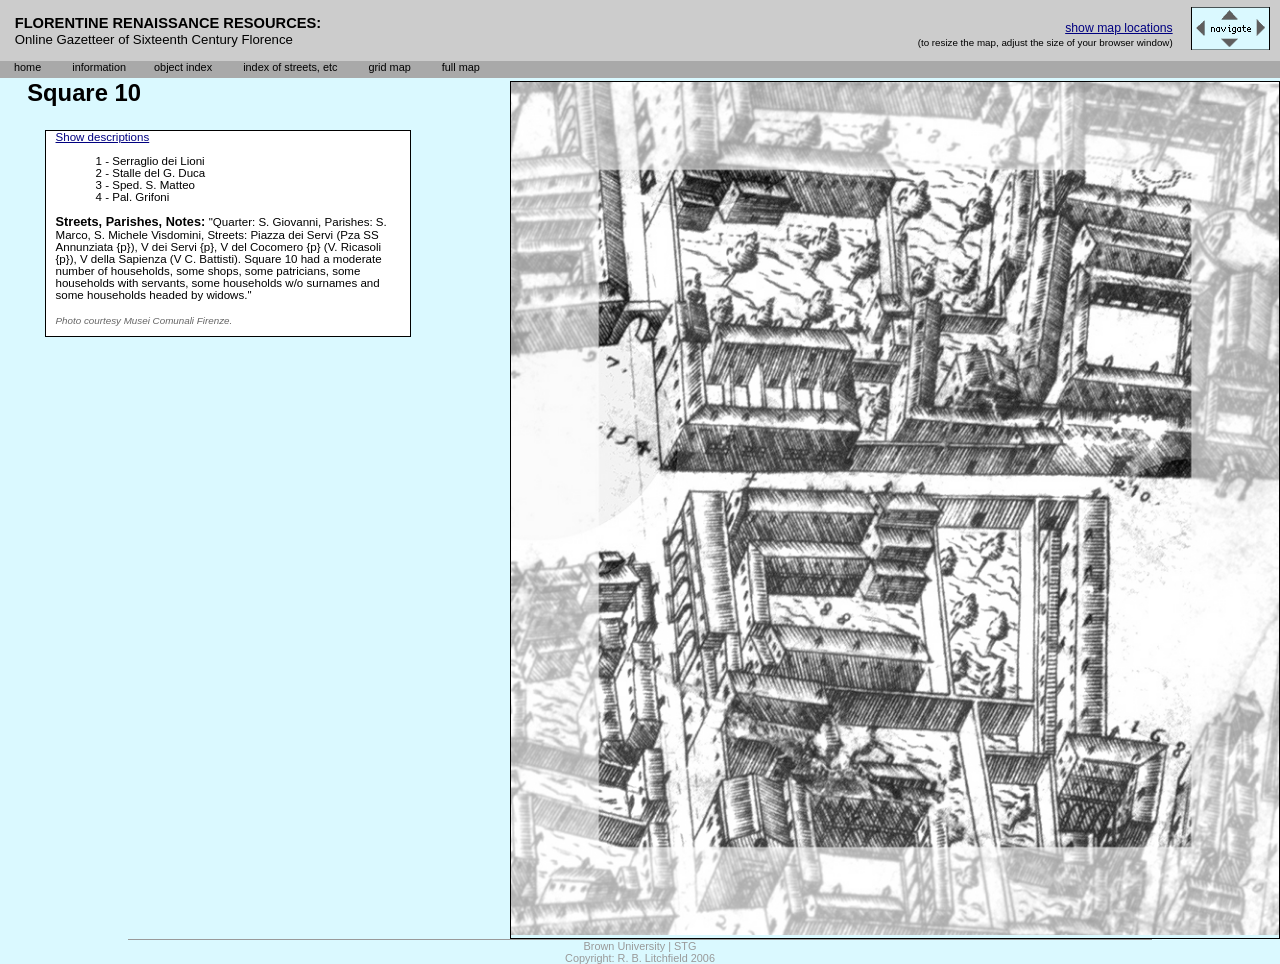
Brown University (625, 946)
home (27, 67)
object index (183, 67)
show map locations (1118, 28)
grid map (389, 67)
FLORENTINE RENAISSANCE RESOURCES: (168, 23)
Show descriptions (103, 137)
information (99, 67)
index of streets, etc (290, 67)
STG (685, 946)
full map (461, 67)
